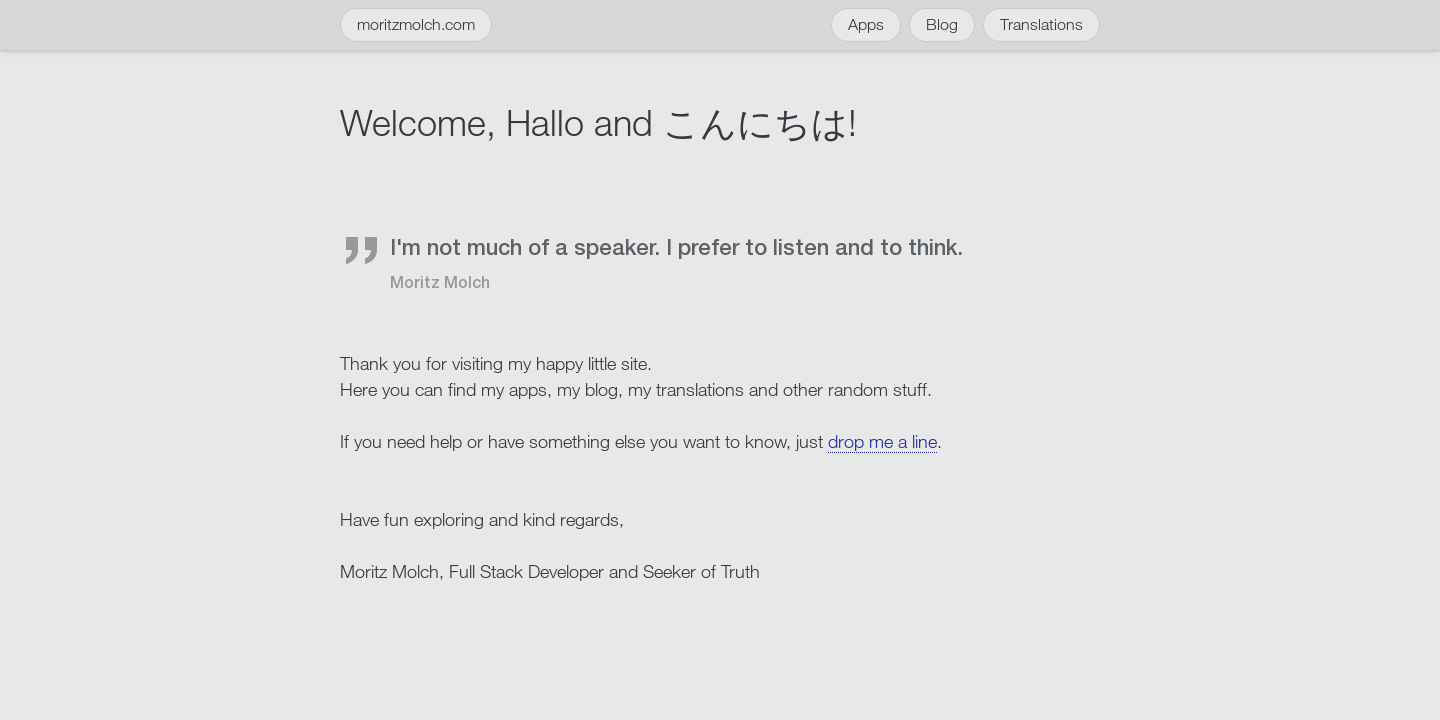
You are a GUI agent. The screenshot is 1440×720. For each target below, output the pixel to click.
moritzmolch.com (416, 24)
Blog (942, 24)
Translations (1041, 24)
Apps (866, 24)
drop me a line (882, 441)
